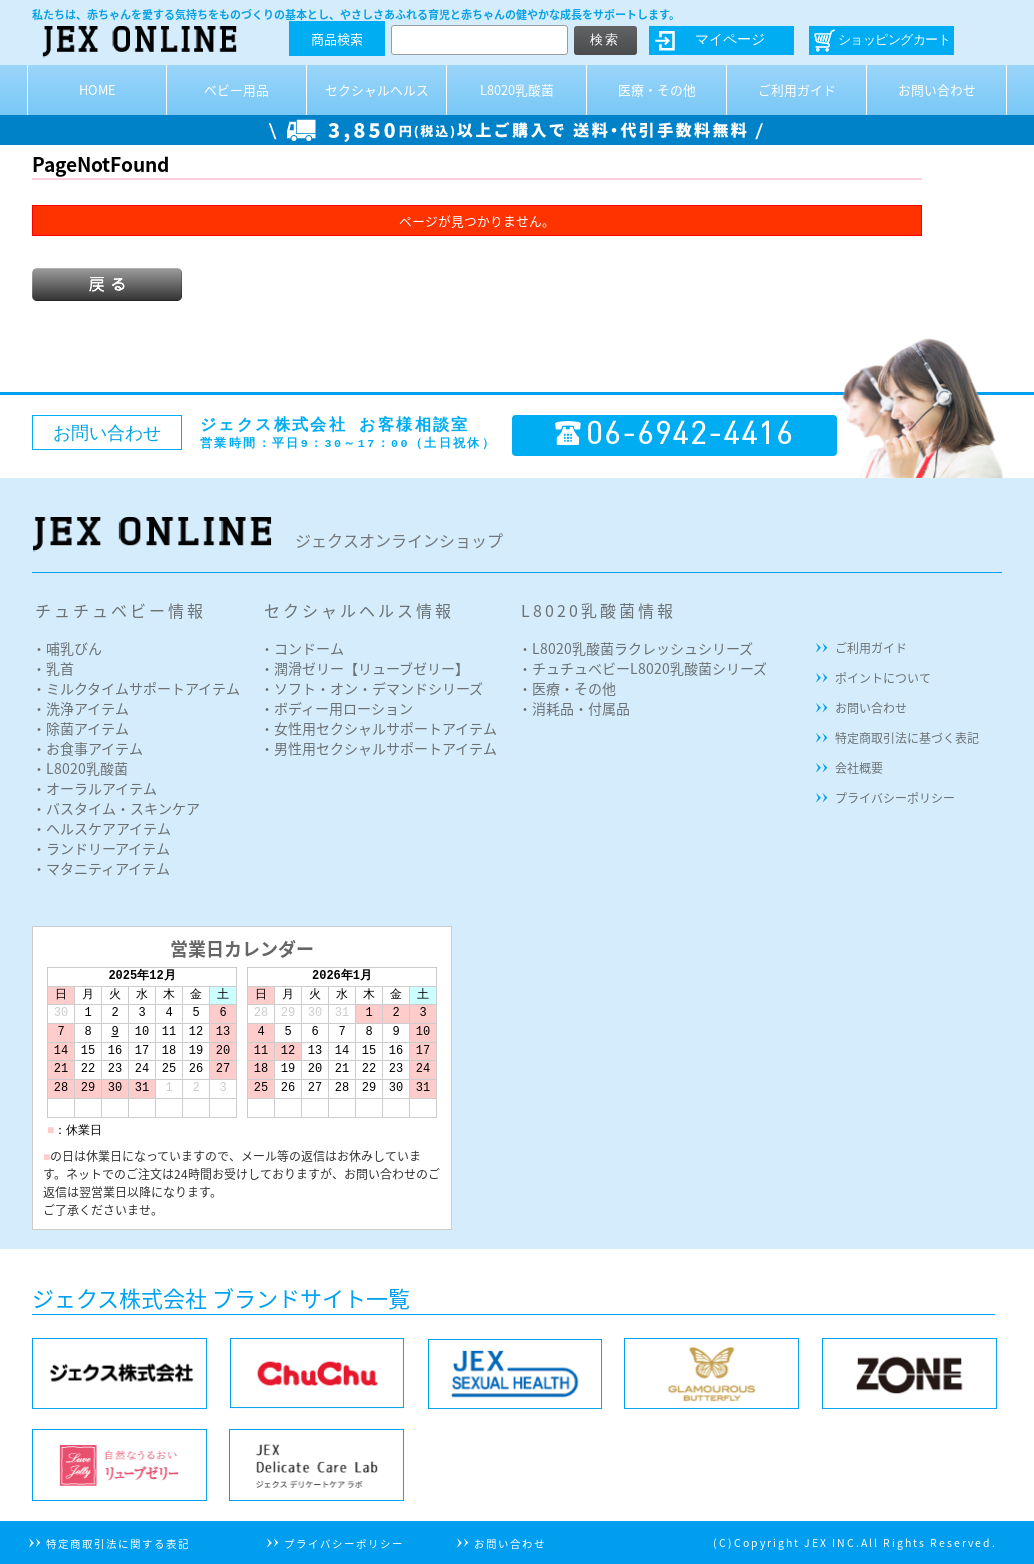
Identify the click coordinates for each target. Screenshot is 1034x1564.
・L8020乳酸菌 (80, 768)
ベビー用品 (236, 89)
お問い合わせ (937, 89)
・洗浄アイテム (80, 708)
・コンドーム (302, 648)
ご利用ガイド (797, 89)
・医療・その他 (567, 688)
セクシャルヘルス (377, 89)
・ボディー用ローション (336, 708)
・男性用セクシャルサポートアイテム (378, 748)
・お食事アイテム (87, 748)
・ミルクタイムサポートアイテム (136, 688)
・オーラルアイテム (94, 788)
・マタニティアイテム (101, 868)
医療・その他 (657, 89)
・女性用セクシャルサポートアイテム (378, 728)
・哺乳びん (67, 648)
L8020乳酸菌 (517, 89)
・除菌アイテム (80, 728)
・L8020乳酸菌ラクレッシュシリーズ (635, 648)
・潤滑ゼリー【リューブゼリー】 (364, 668)
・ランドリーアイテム (101, 848)
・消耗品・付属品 (574, 708)
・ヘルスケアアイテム (101, 828)
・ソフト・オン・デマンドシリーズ (371, 688)
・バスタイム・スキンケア (116, 808)
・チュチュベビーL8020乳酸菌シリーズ (642, 668)
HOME (97, 89)
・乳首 (53, 668)
